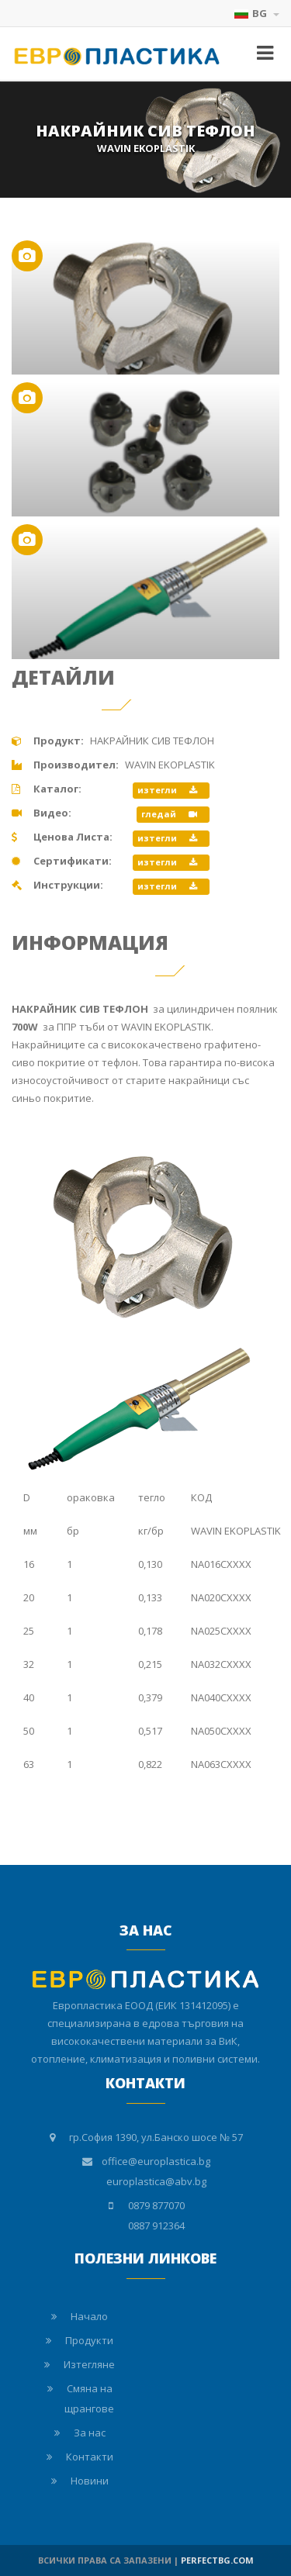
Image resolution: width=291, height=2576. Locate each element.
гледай (169, 814)
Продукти (89, 2340)
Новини (90, 2481)
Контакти (89, 2457)
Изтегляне (89, 2364)
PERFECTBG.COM (217, 2560)
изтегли (167, 790)
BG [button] (256, 13)
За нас (90, 2433)
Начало (89, 2316)
